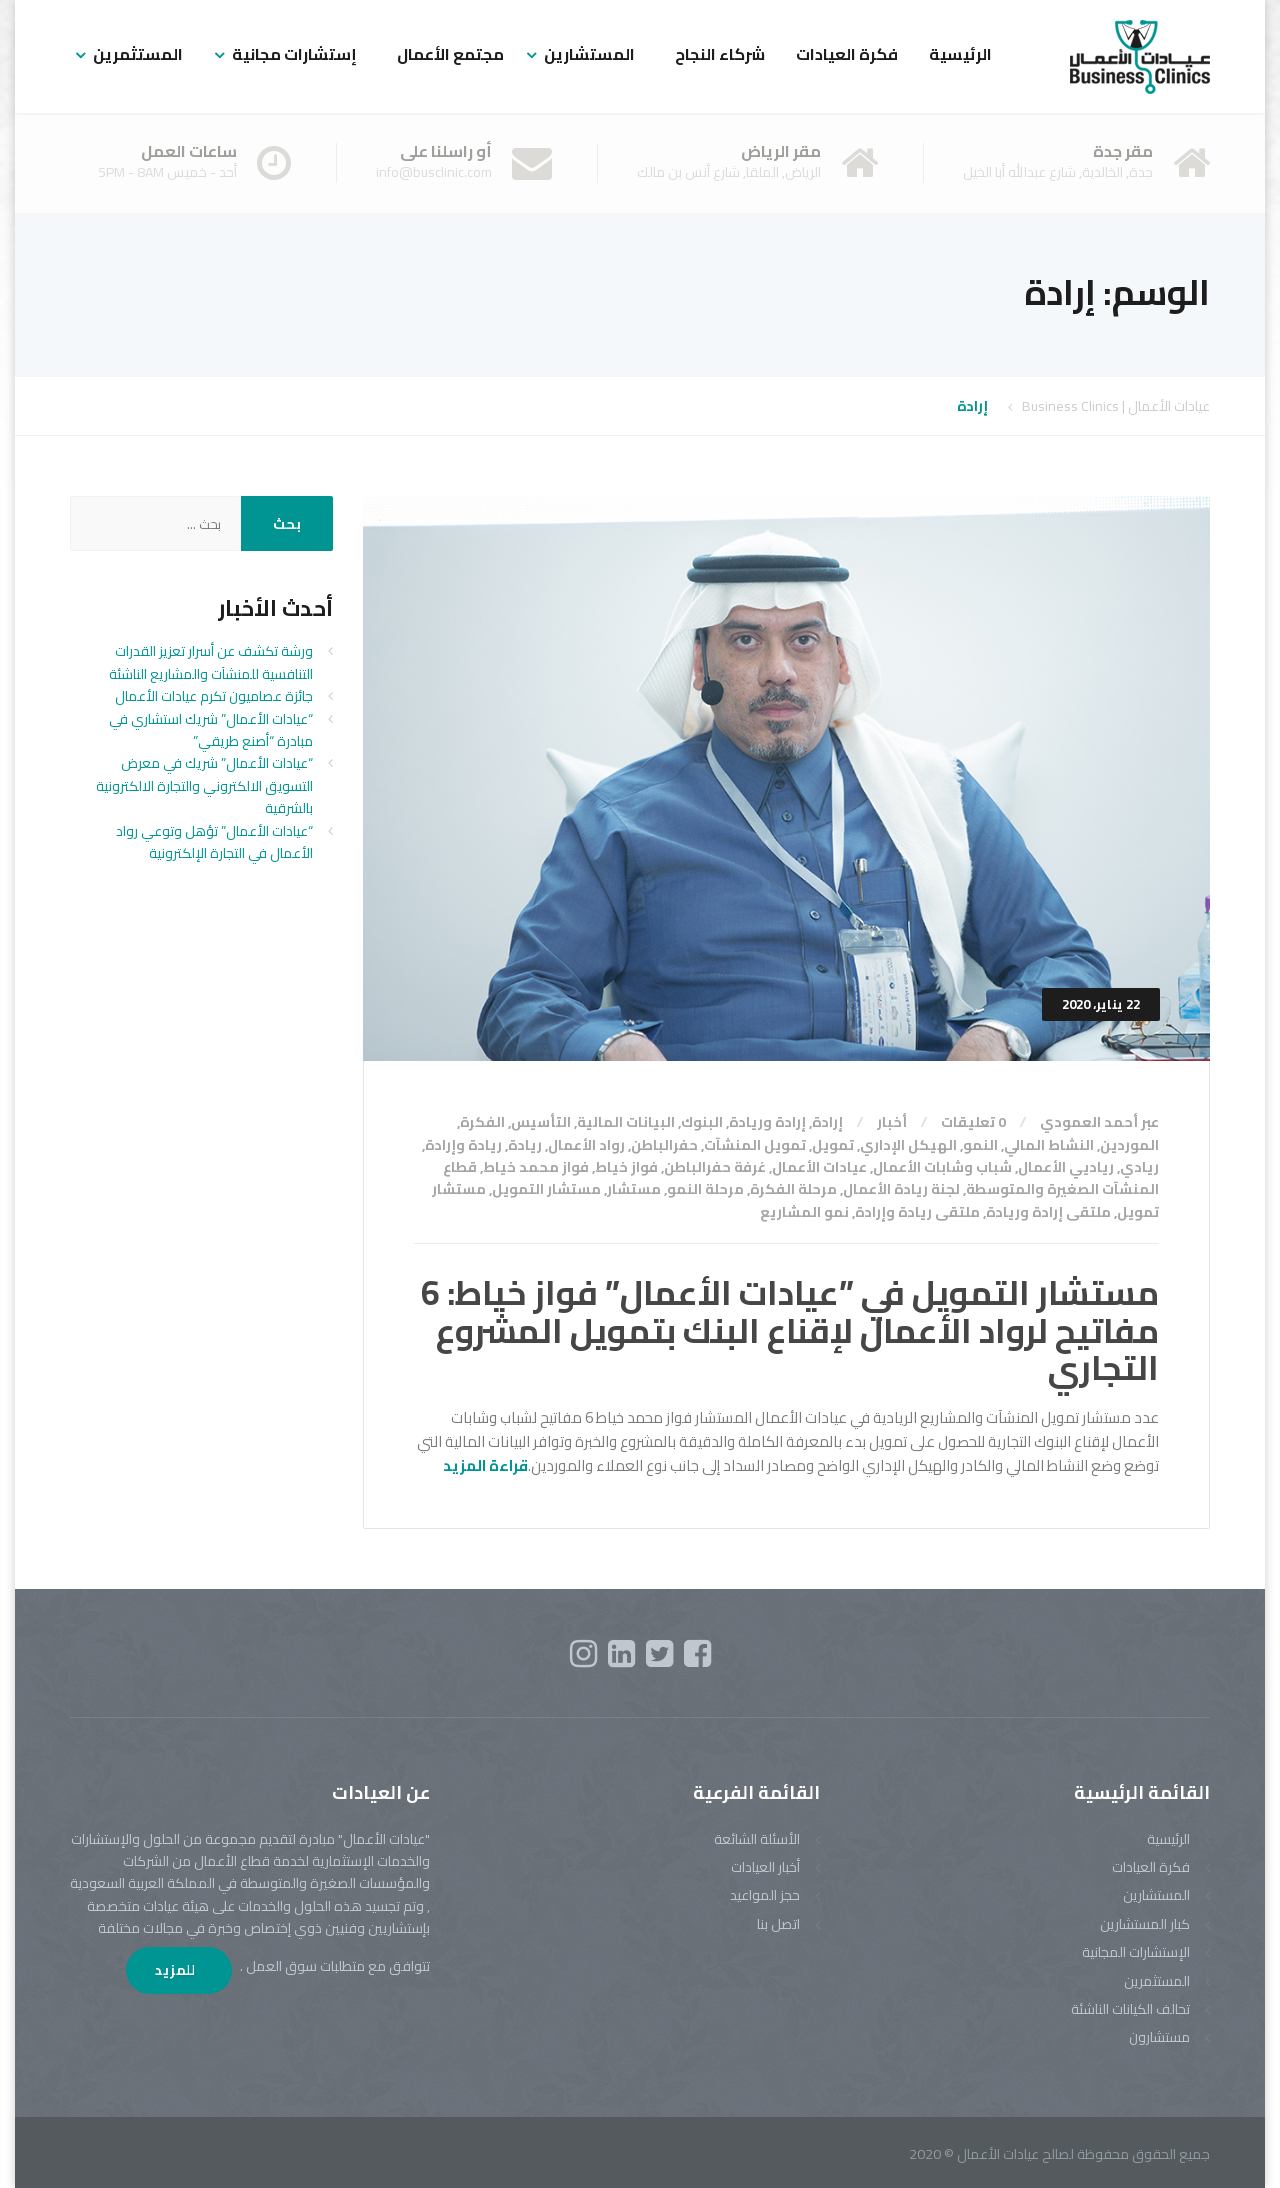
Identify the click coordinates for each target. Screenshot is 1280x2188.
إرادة (827, 1122)
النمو (980, 1145)
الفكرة (482, 1122)
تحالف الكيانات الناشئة (1130, 2009)
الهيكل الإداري (908, 1145)
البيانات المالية (626, 1122)
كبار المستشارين (1145, 1924)
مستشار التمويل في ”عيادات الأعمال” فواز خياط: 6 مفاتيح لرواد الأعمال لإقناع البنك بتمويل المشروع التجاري (790, 1330)
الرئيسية (960, 54)
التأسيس (541, 1122)
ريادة (525, 1145)
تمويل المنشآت (755, 1145)
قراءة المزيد (485, 1465)
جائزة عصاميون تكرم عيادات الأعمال (214, 696)
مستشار (634, 1189)
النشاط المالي (1049, 1145)
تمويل (833, 1145)
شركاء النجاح (720, 54)
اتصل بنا (778, 1924)
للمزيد (176, 1970)
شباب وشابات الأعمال (942, 1167)
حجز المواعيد (765, 1895)
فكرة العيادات (847, 54)
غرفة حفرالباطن (715, 1167)
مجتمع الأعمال (450, 54)
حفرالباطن (664, 1145)
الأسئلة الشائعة (757, 1839)
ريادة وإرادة (463, 1145)
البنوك (702, 1122)
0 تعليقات (973, 1122)
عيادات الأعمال (819, 1167)
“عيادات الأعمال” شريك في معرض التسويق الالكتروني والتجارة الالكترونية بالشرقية (204, 785)
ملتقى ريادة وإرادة (917, 1212)
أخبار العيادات (765, 1867)
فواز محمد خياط (536, 1167)
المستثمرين (138, 54)
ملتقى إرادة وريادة (1048, 1212)
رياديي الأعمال (1066, 1167)
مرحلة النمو (705, 1189)
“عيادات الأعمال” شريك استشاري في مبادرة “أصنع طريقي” (211, 730)
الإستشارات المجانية (1136, 1952)
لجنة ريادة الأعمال (901, 1189)
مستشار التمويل (546, 1189)
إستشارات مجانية (294, 54)
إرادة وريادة (767, 1122)
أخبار (892, 1122)
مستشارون (1159, 2037)
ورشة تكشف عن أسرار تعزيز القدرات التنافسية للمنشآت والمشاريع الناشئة (211, 662)
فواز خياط (626, 1167)
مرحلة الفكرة (793, 1189)
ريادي (1139, 1167)
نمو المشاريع (804, 1212)
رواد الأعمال (586, 1145)
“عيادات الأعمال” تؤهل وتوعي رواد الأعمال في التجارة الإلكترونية (214, 842)
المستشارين (589, 54)
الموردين (1129, 1145)
